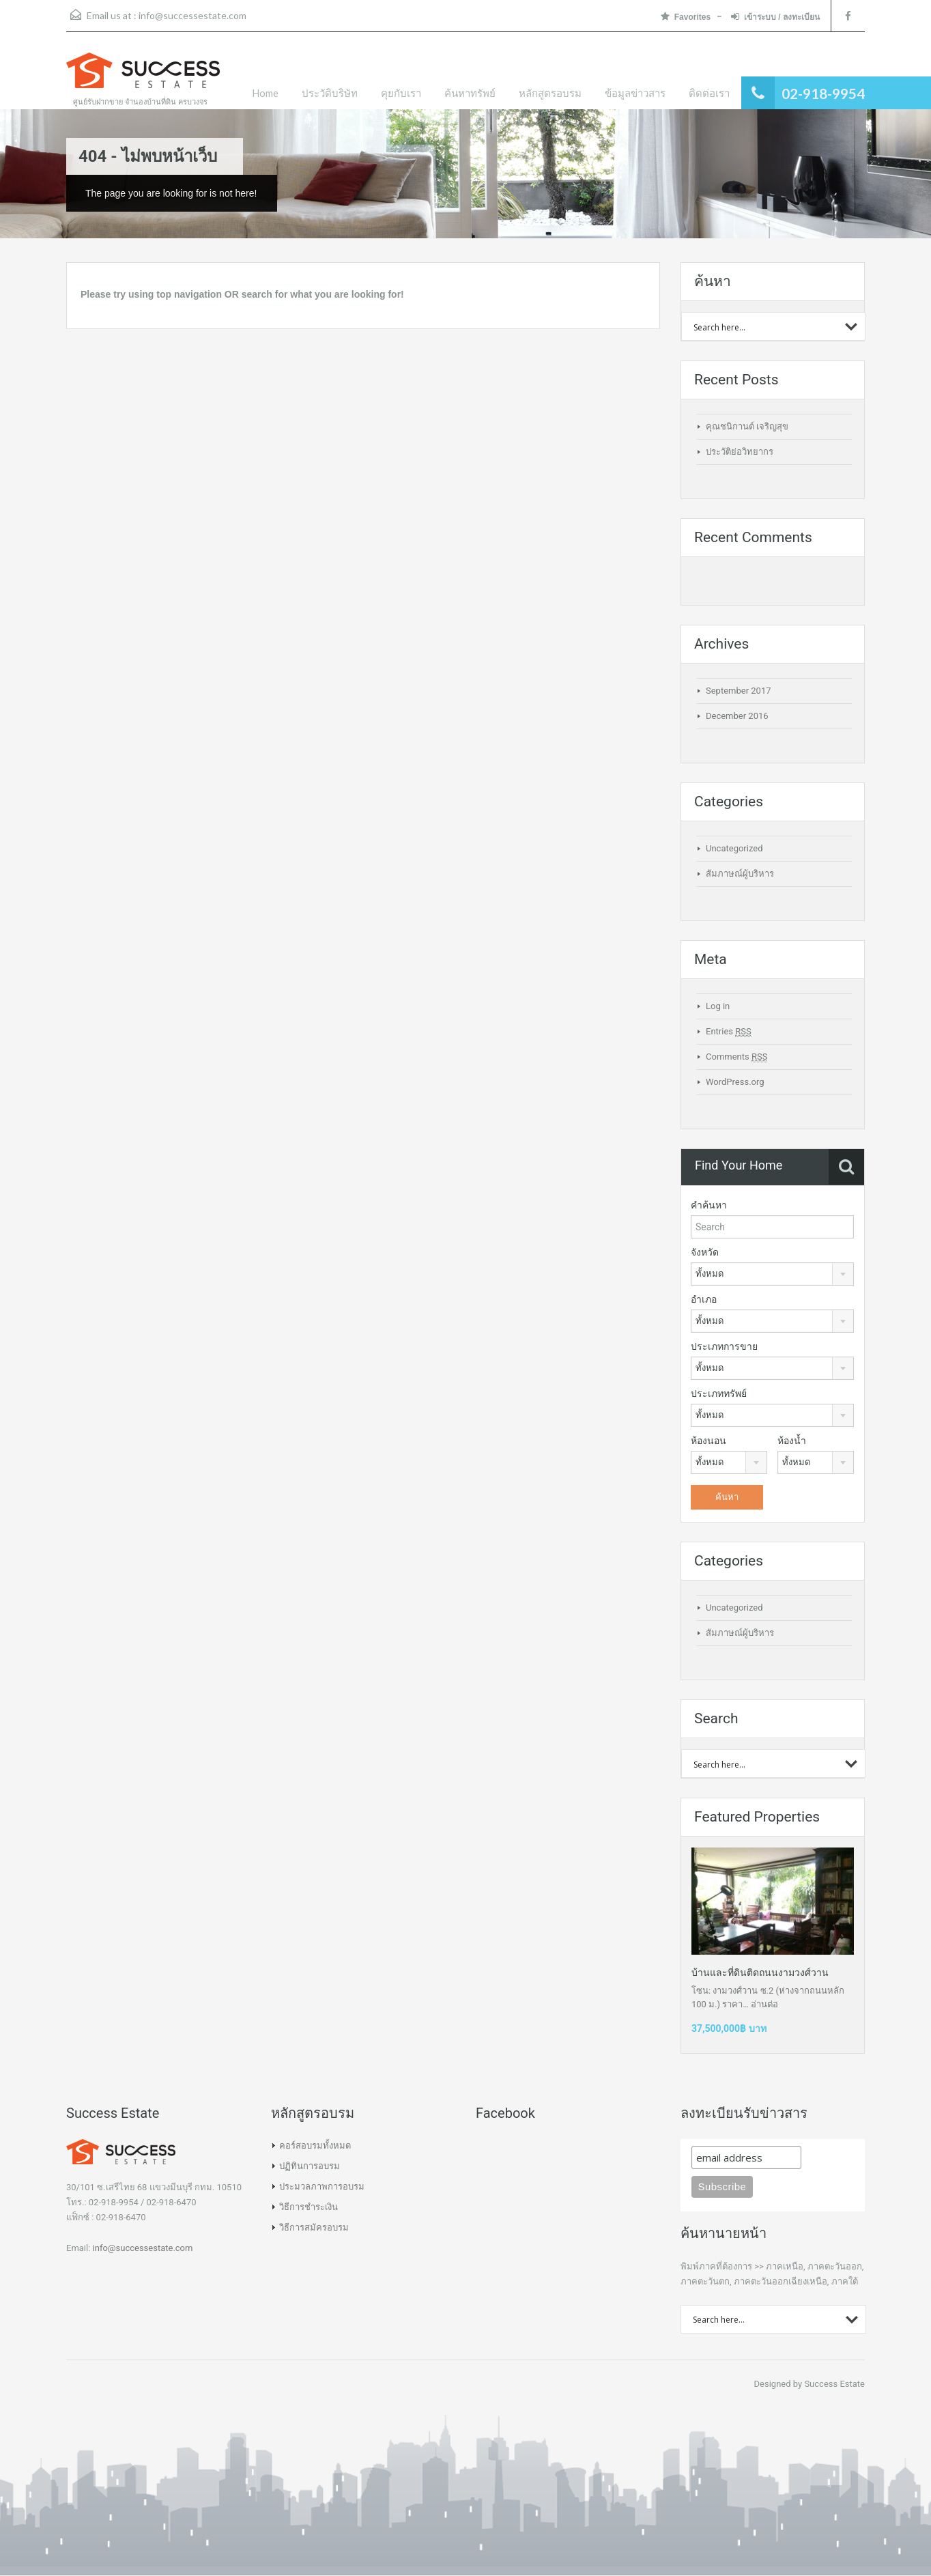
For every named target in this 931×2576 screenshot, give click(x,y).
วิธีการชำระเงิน (308, 2207)
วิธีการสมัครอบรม (314, 2227)
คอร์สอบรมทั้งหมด (315, 2145)
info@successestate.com (192, 15)
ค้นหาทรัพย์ (470, 93)
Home (265, 93)
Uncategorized (734, 848)
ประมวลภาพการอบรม (321, 2186)
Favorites (686, 17)
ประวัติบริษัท (330, 93)
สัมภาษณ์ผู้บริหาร (740, 873)
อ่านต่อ (764, 2004)
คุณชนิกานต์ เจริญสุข (747, 426)
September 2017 (738, 690)
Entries (728, 1031)
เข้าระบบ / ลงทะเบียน (775, 17)
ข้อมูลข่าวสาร (635, 93)
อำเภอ (704, 1299)
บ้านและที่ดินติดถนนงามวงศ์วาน (760, 1972)
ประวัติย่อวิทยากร (739, 452)
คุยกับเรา (401, 93)
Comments (736, 1056)
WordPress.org (735, 1082)
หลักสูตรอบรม (550, 93)
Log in (718, 1006)
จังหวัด (705, 1252)
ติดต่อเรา (709, 93)
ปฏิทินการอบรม (309, 2166)
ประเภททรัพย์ (719, 1393)
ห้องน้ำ (791, 1440)
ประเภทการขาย (724, 1346)
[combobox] (772, 1274)
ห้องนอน (708, 1440)
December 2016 (737, 716)
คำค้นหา (709, 1205)
